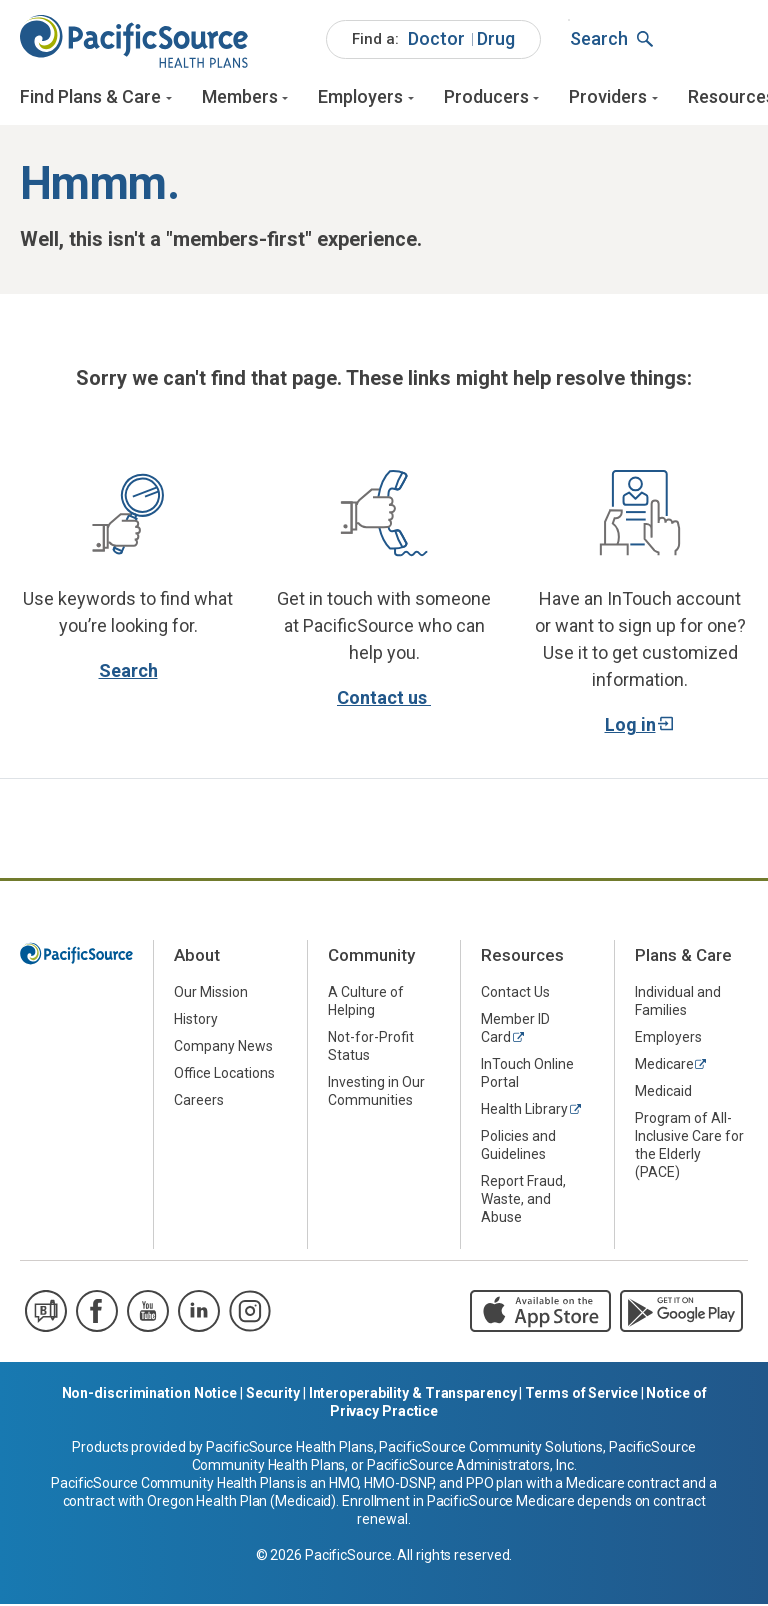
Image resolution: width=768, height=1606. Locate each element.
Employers (360, 97)
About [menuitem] (197, 958)
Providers (608, 97)
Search (128, 672)
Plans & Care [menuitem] (683, 958)
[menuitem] (433, 40)
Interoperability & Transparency (413, 1395)
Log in (630, 726)
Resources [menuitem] (522, 958)
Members (240, 97)
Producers (486, 97)
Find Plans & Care (90, 97)
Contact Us (515, 995)
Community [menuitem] (371, 958)
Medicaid (663, 1094)
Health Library (524, 1112)
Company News (223, 1049)
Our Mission (211, 995)
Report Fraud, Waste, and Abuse (523, 1202)
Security (273, 1395)
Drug (496, 38)
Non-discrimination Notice (150, 1395)
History (196, 1022)
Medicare (664, 1067)
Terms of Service (581, 1395)
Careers (199, 1103)
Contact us (384, 699)
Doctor (436, 38)
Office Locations (224, 1076)
